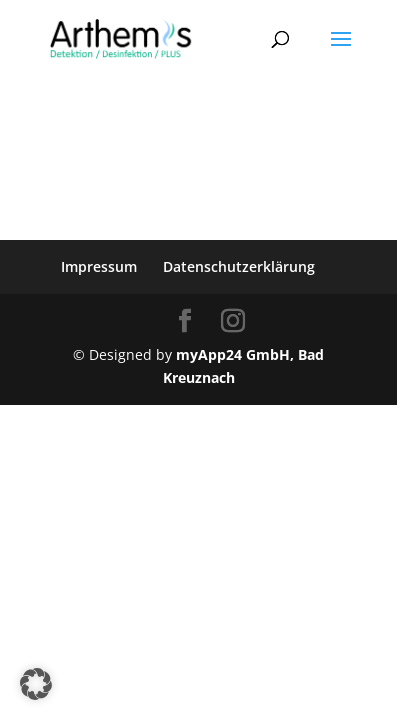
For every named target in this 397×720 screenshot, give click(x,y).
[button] (36, 684)
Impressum (99, 266)
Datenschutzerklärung (239, 266)
